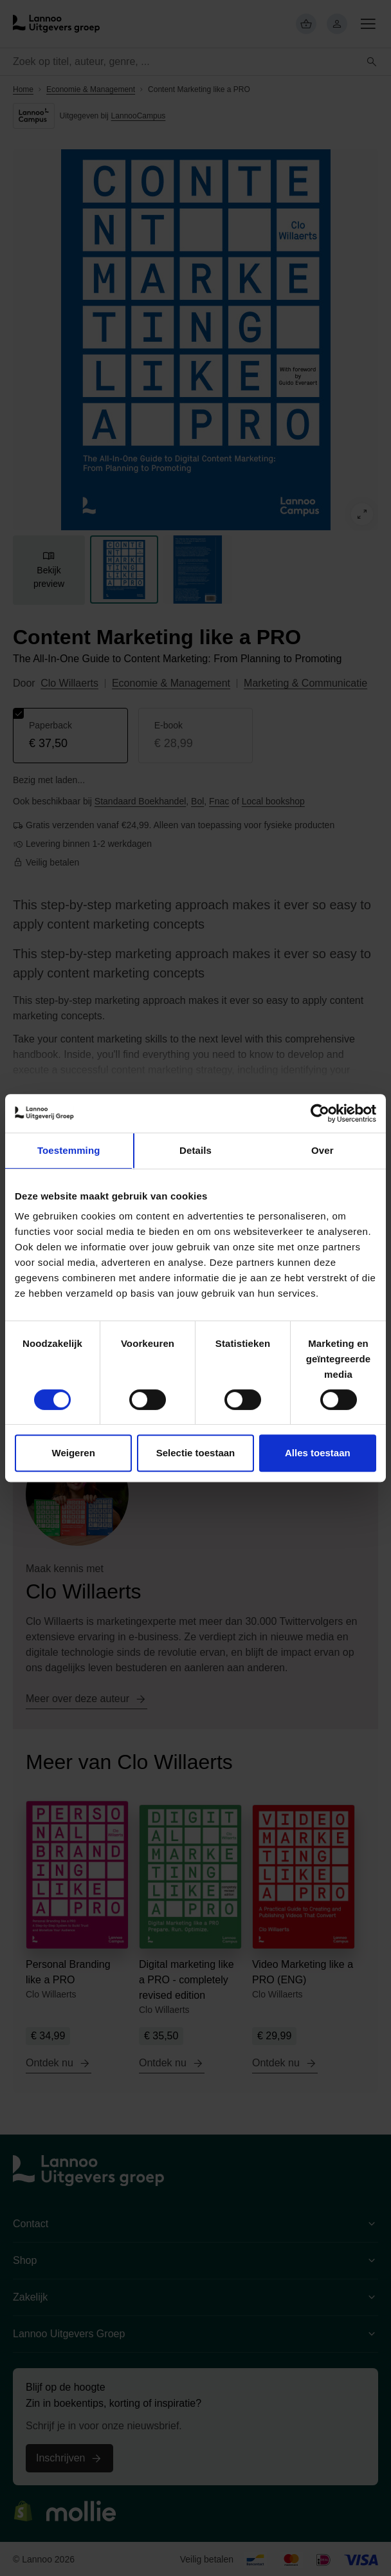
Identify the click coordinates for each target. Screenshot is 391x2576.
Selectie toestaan (195, 1452)
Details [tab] (195, 1150)
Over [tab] (322, 1150)
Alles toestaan (317, 1452)
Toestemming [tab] (68, 1150)
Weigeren (73, 1452)
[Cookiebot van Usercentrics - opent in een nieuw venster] (320, 1113)
